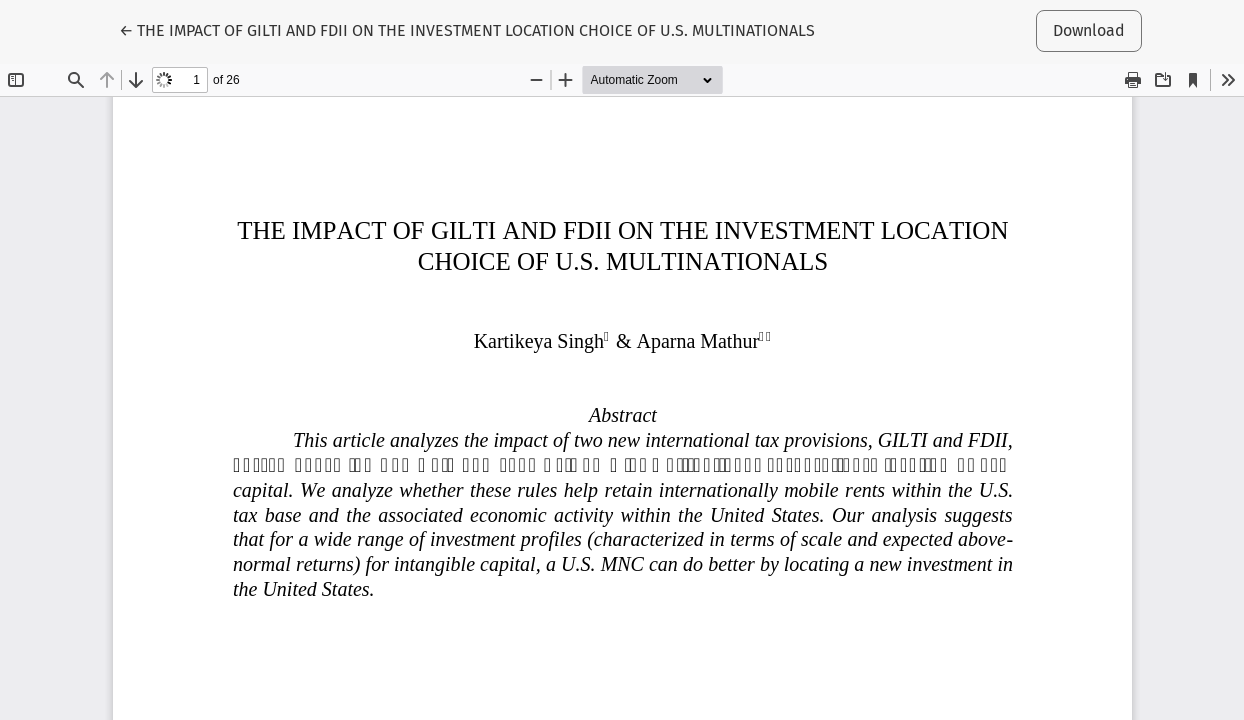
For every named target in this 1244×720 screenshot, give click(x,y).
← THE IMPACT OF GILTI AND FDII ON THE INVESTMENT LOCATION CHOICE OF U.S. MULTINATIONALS (467, 29)
